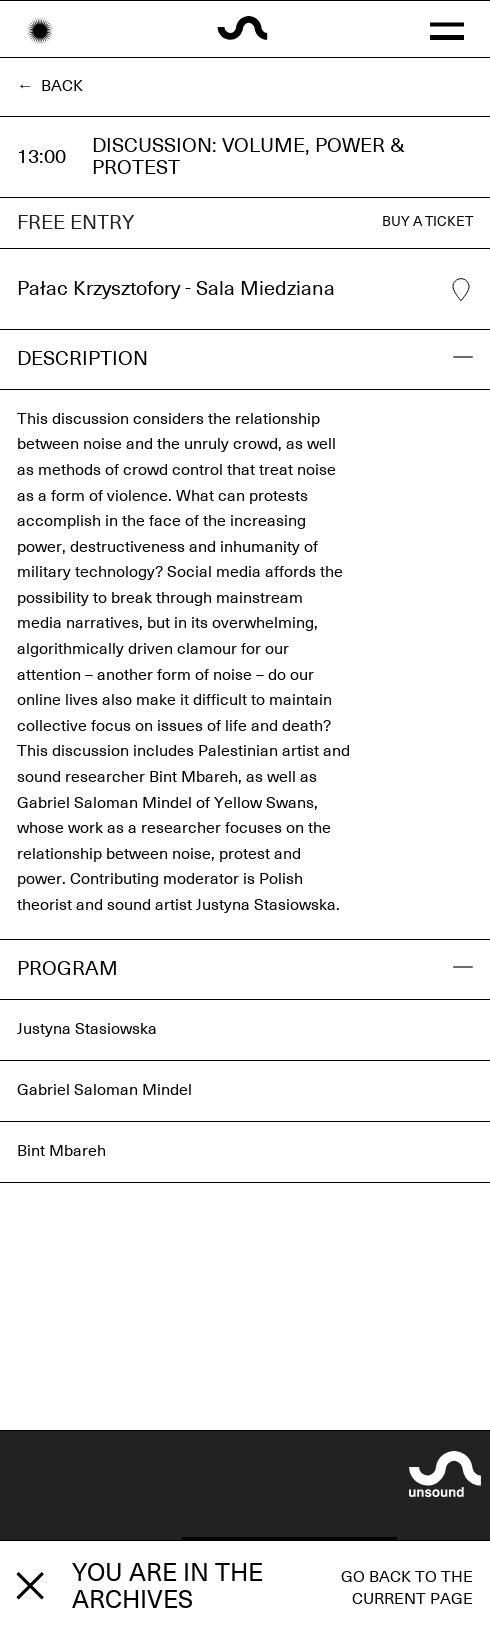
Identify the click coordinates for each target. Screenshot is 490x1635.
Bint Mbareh (61, 1151)
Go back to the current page (407, 1588)
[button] (447, 29)
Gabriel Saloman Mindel (104, 1090)
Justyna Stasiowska (87, 1029)
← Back (50, 86)
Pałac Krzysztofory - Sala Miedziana (245, 290)
